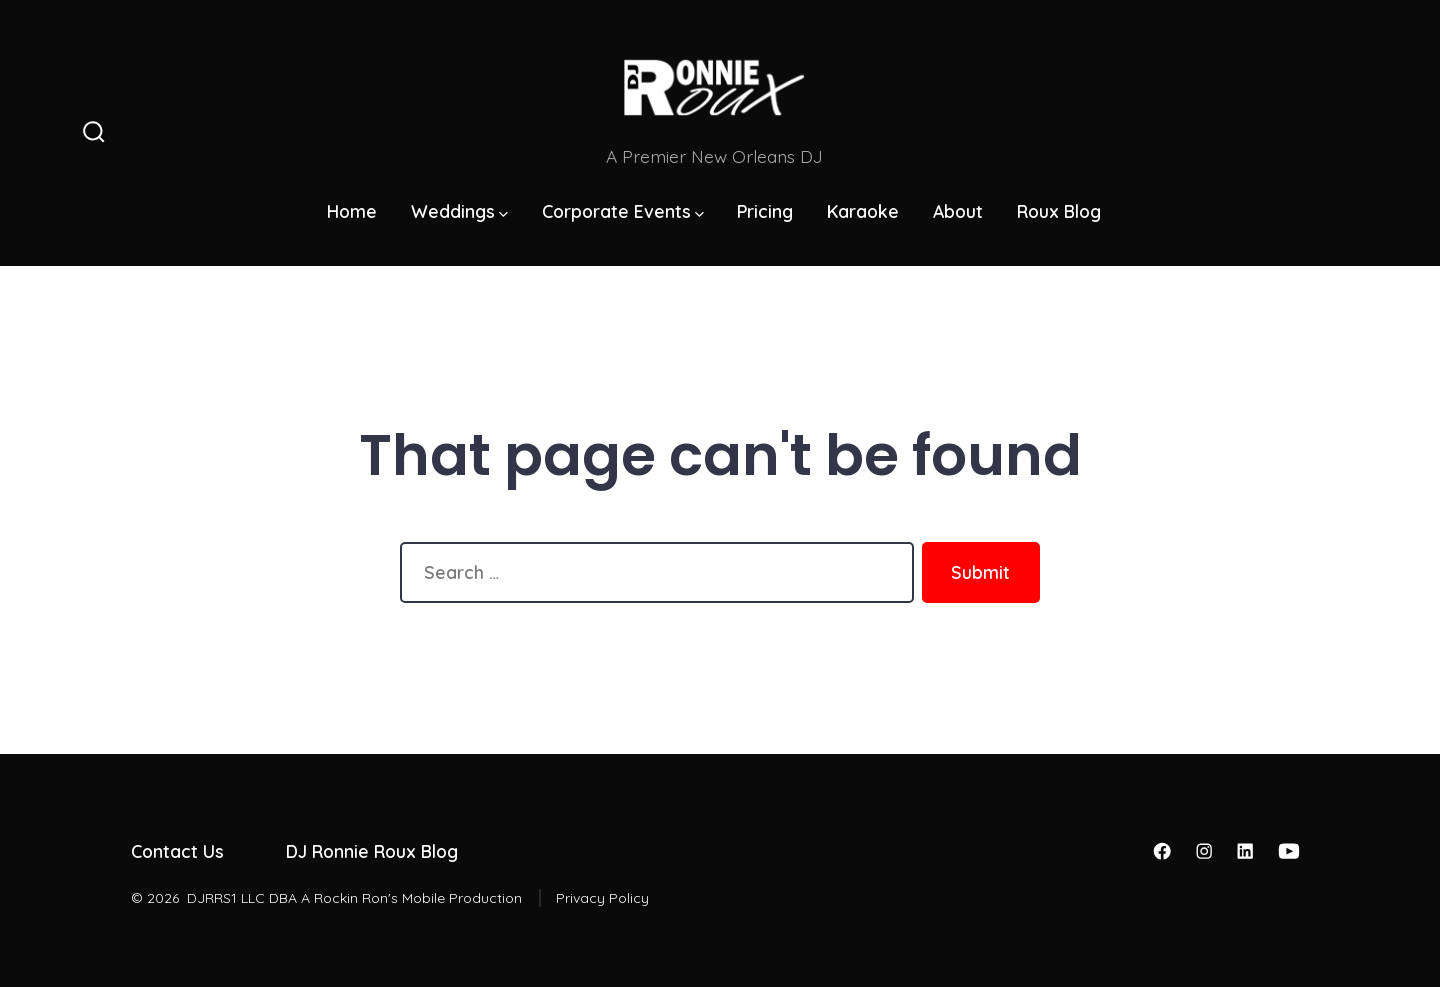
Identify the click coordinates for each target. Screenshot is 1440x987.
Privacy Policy (602, 898)
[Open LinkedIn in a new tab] (1245, 851)
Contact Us (177, 851)
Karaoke (863, 211)
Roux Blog (1059, 211)
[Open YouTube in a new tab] (1289, 851)
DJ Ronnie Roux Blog (372, 851)
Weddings (459, 211)
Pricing (765, 211)
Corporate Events (623, 211)
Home (352, 211)
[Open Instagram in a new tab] (1204, 851)
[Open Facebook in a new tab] (1162, 851)
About (958, 211)
